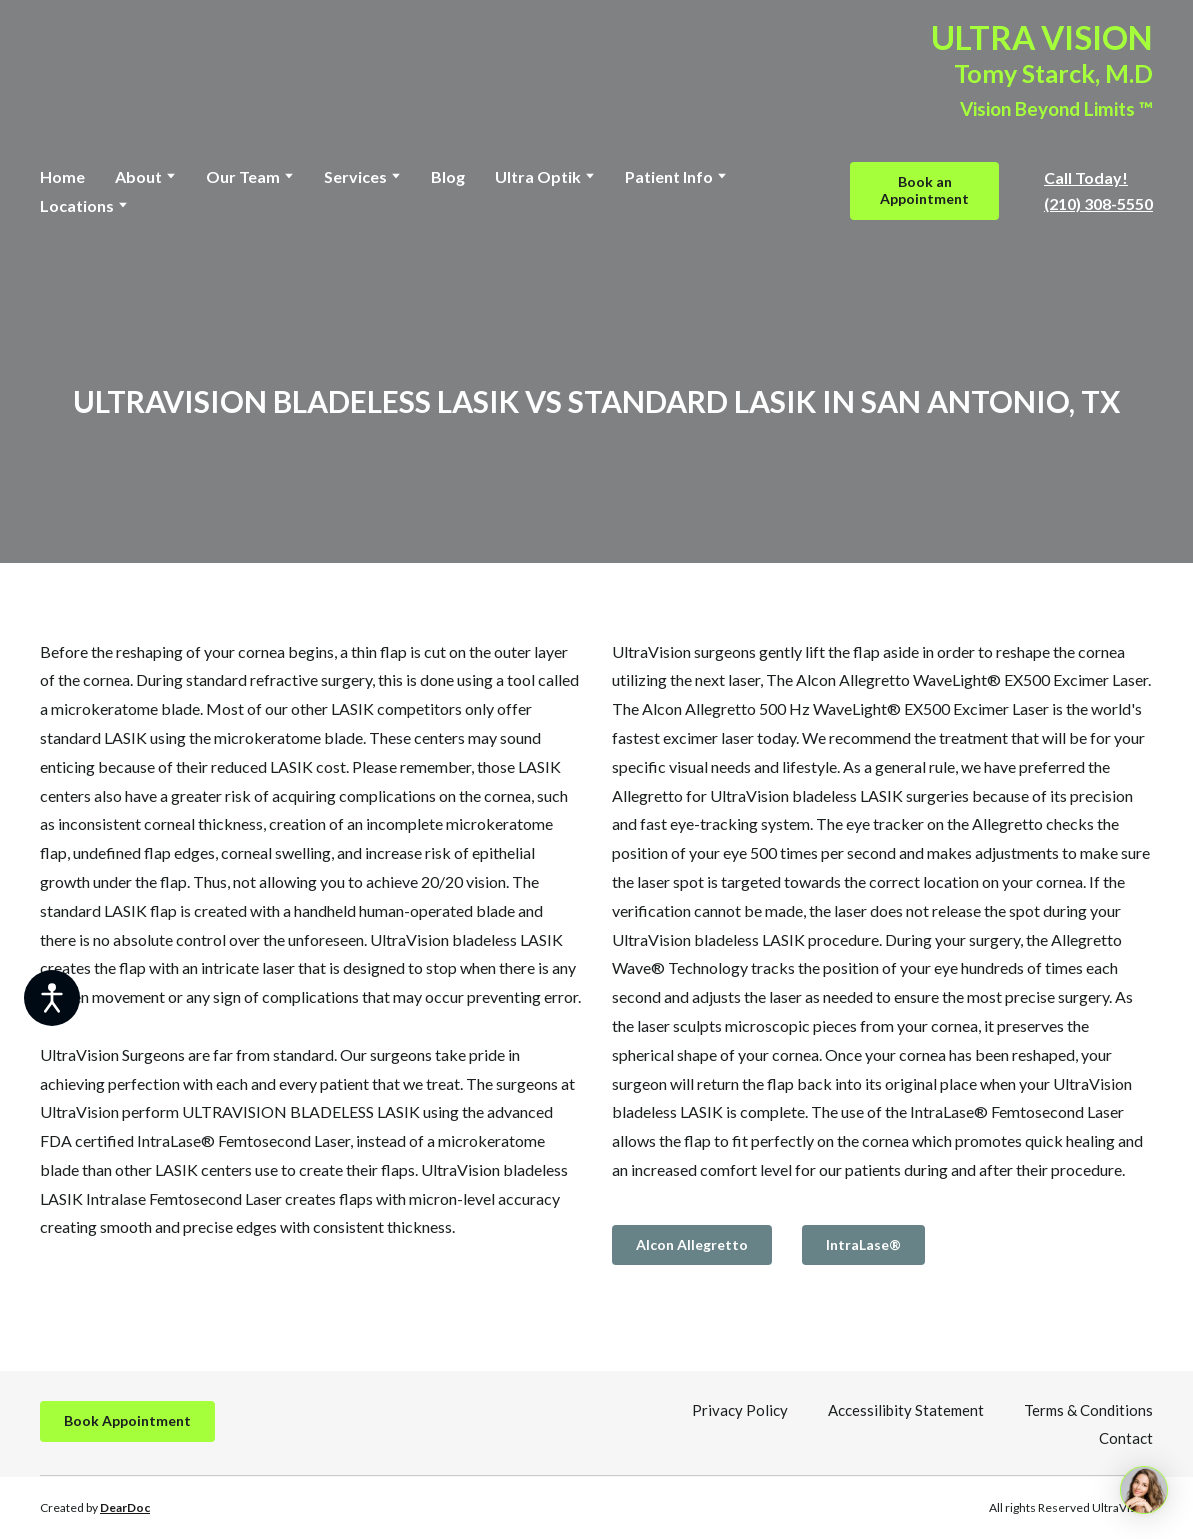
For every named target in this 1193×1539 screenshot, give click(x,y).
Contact (1126, 1438)
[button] (924, 191)
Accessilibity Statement (906, 1410)
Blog (448, 176)
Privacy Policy (740, 1410)
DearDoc (125, 1507)
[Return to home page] (144, 71)
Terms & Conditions (1088, 1410)
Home (62, 176)
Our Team (243, 176)
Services (355, 176)
